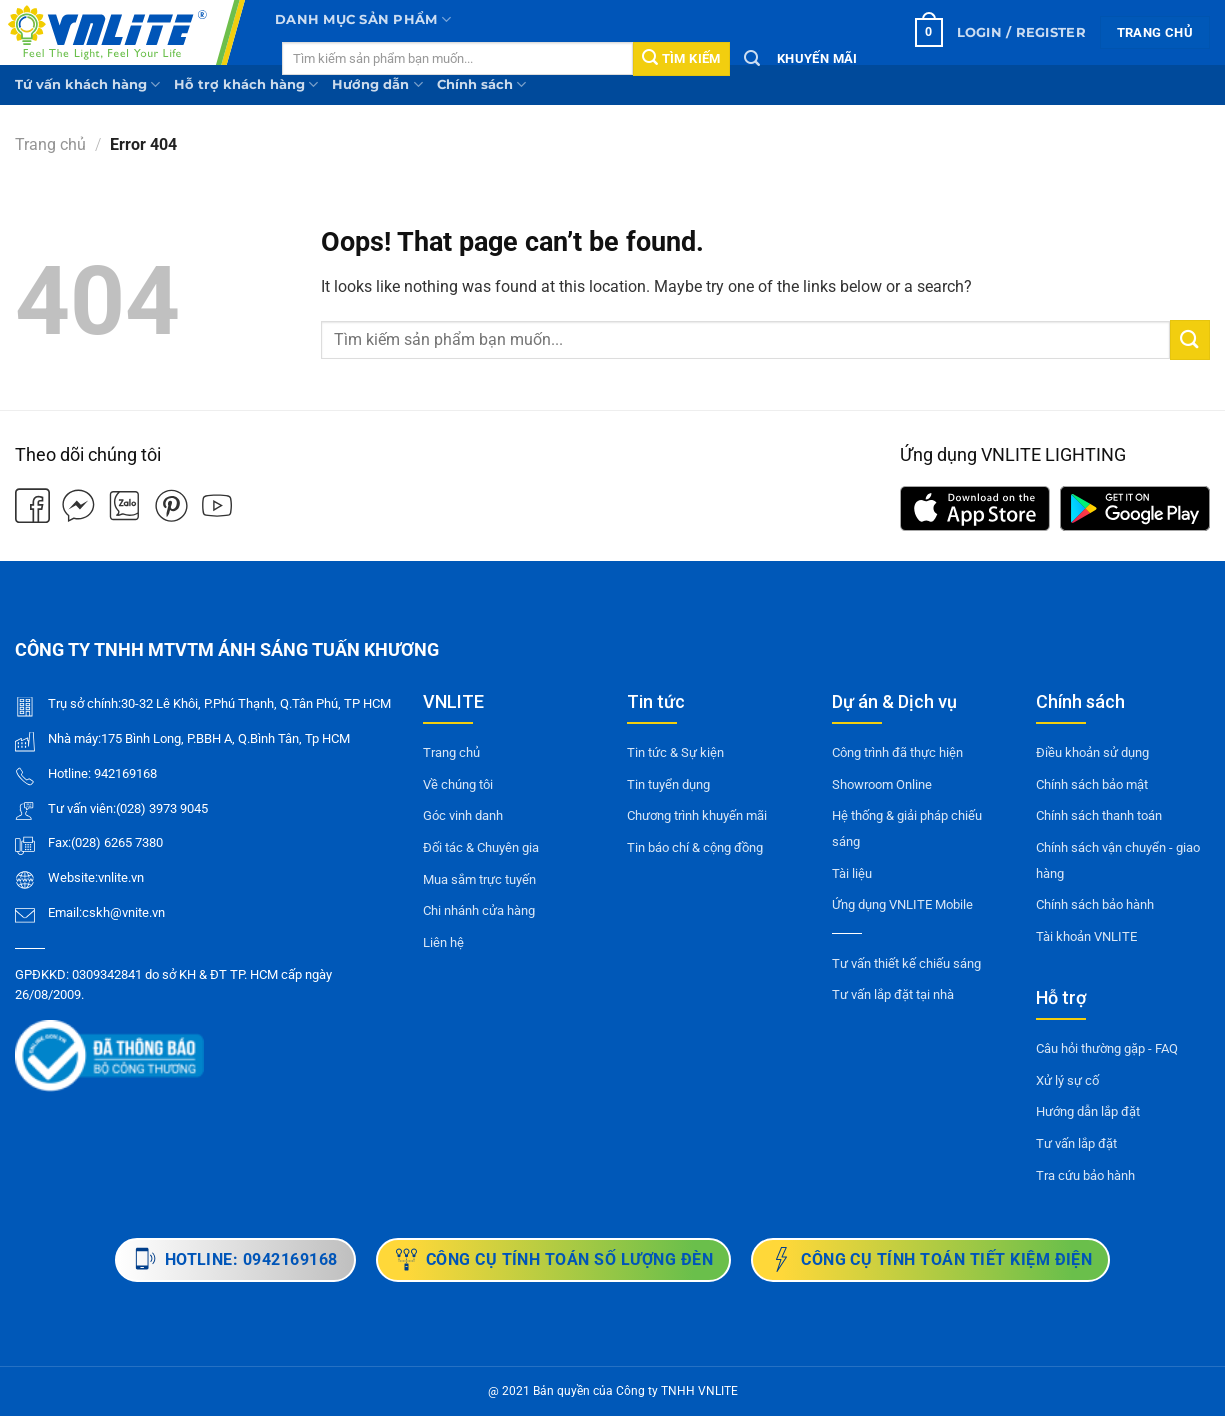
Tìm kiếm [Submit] (681, 57)
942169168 (125, 773)
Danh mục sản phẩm (363, 19)
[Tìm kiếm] (752, 58)
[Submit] (1190, 339)
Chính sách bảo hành (1095, 904)
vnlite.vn (121, 877)
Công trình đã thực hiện (897, 752)
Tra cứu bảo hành (1085, 1175)
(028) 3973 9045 (162, 808)
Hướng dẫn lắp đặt (1088, 1111)
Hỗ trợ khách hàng (246, 84)
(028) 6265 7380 (117, 842)
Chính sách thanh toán (1099, 815)
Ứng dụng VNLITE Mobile (902, 904)
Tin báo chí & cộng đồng (695, 847)
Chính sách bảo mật (1092, 784)
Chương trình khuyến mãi (697, 815)
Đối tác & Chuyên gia (481, 847)
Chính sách (481, 84)
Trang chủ (50, 144)
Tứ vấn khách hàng (87, 84)
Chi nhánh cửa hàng (479, 910)
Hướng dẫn (377, 84)
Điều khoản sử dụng (1092, 752)
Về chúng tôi (458, 784)
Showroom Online (882, 784)
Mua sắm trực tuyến (479, 879)
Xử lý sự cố (1067, 1080)
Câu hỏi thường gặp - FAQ (1107, 1048)
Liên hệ (443, 942)
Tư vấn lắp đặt (1076, 1143)
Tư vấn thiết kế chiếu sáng (906, 963)
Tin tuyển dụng (668, 784)
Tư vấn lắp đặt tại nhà (893, 994)
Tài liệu (852, 873)
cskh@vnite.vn (123, 912)
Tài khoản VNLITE (1086, 936)
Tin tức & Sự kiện (675, 752)
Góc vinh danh (463, 815)
